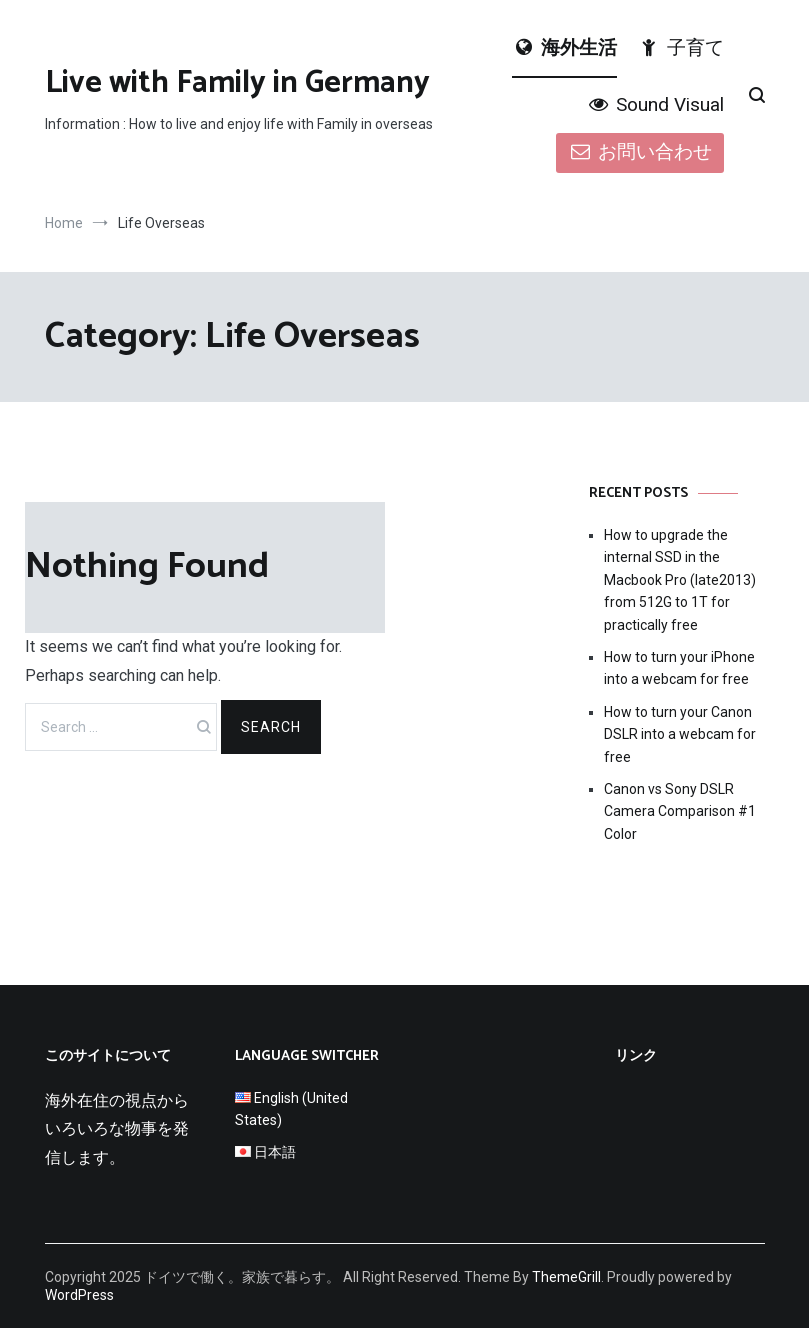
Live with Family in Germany (237, 83)
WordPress (79, 1295)
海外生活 (564, 47)
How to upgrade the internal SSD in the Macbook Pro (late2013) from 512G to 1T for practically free (680, 580)
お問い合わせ (639, 151)
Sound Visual (654, 104)
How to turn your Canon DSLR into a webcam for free (680, 734)
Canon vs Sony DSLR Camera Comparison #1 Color (680, 811)
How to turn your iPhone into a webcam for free (679, 668)
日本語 (275, 1152)
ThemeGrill (566, 1277)
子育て (680, 47)
